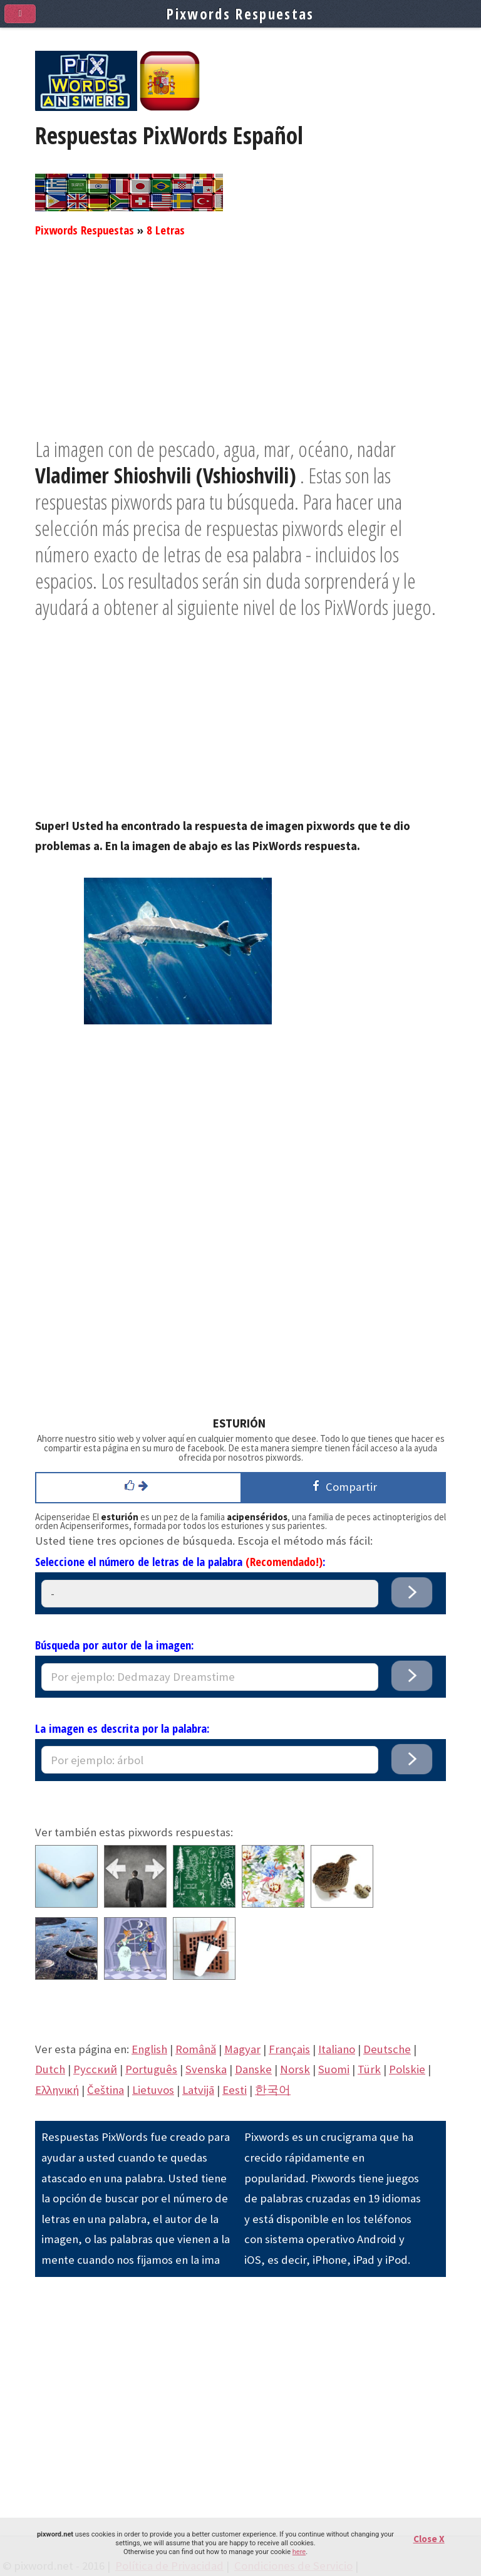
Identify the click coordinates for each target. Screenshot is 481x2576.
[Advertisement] (240, 348)
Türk (369, 2069)
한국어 (273, 2090)
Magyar (242, 2049)
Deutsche (387, 2049)
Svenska (206, 2069)
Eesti (234, 2090)
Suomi (333, 2069)
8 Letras (166, 230)
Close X (429, 2539)
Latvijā (198, 2090)
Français (289, 2049)
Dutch (50, 2069)
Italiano (336, 2049)
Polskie (407, 2069)
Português (151, 2069)
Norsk (295, 2069)
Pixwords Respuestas (84, 230)
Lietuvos (153, 2090)
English (149, 2049)
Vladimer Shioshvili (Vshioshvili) (165, 475)
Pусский (95, 2069)
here (299, 2552)
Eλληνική (57, 2090)
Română (195, 2049)
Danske (253, 2069)
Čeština (105, 2090)
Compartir (342, 1486)
